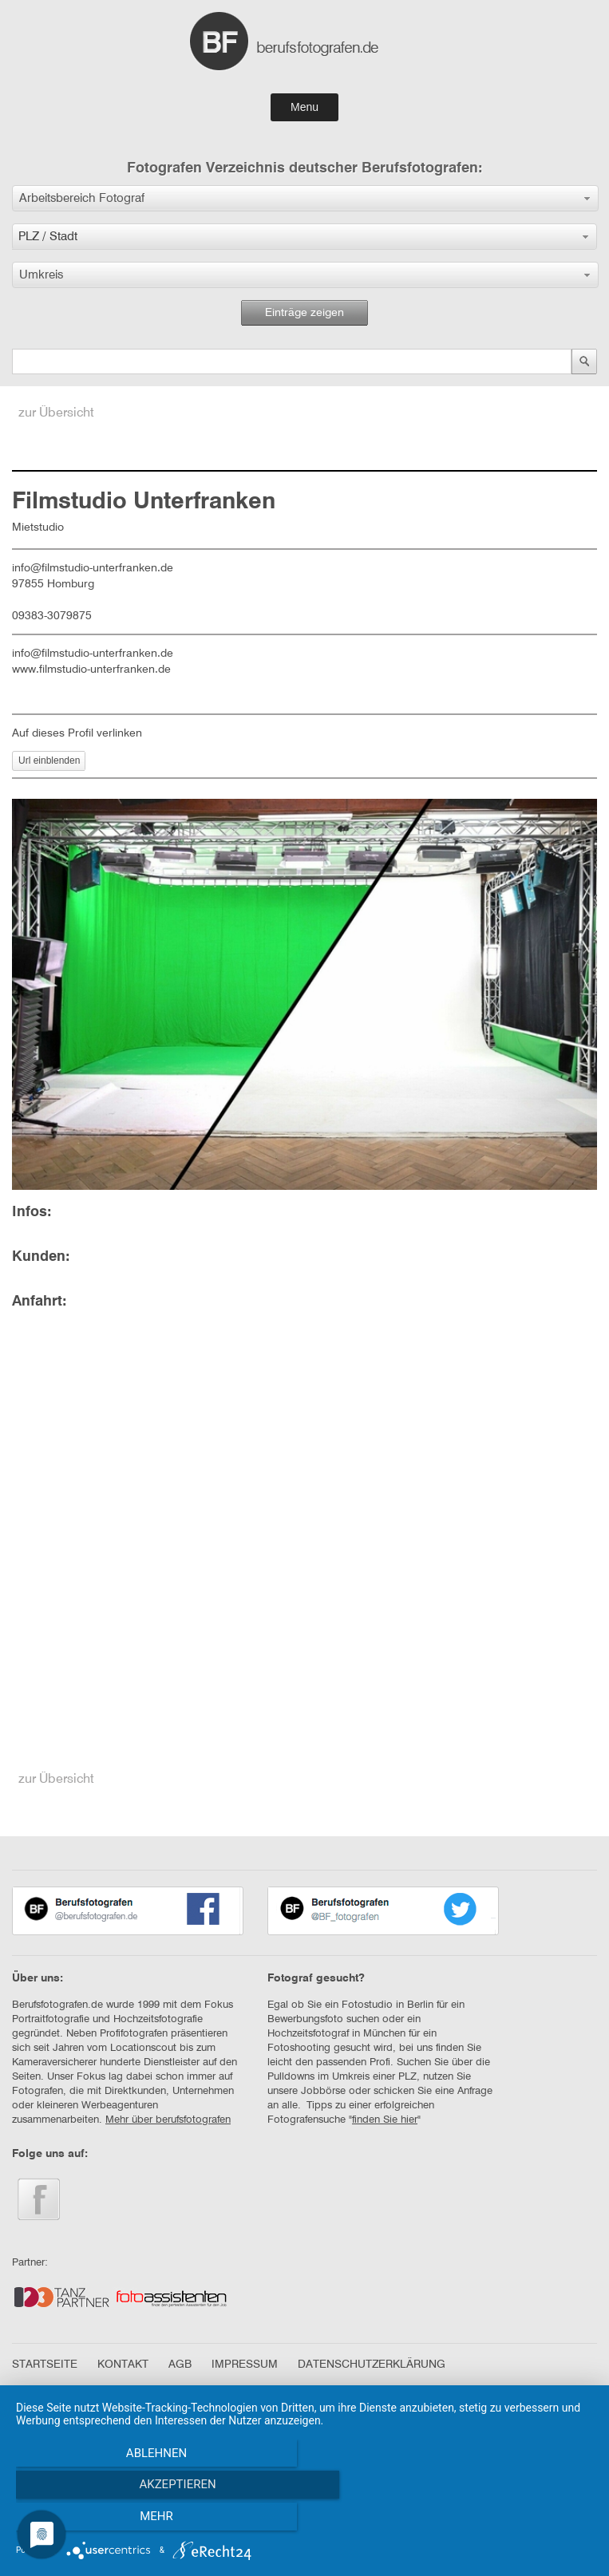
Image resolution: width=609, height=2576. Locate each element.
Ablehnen (102, 2521)
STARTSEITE (44, 2364)
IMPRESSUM (245, 2364)
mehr (507, 2521)
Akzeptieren (304, 2521)
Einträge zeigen (304, 312)
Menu (304, 107)
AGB (180, 2364)
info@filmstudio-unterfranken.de (92, 653)
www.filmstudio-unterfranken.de (91, 669)
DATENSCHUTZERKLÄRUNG (371, 2364)
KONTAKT (122, 2364)
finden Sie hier (384, 2120)
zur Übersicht (56, 413)
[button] (305, 198)
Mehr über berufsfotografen (168, 2120)
